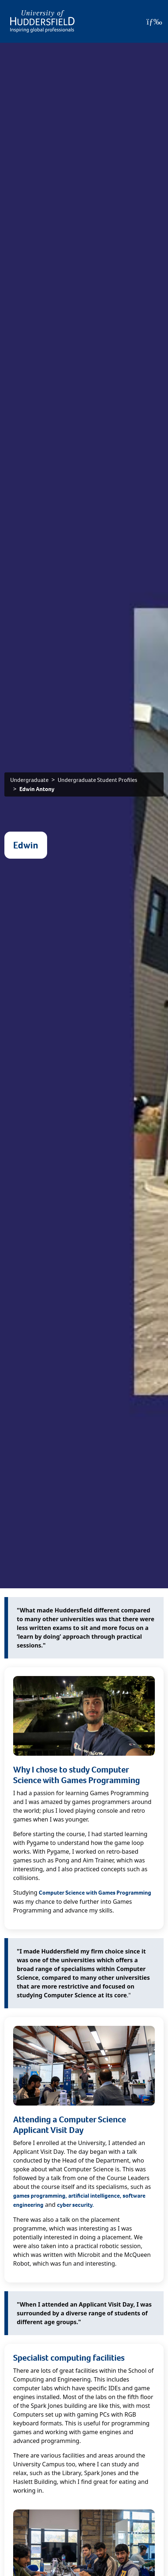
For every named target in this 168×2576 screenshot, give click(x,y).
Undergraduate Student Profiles (97, 780)
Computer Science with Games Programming (95, 1892)
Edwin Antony (36, 789)
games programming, (40, 2195)
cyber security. (75, 2205)
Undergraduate (29, 780)
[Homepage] (42, 21)
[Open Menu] (154, 21)
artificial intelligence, (94, 2195)
